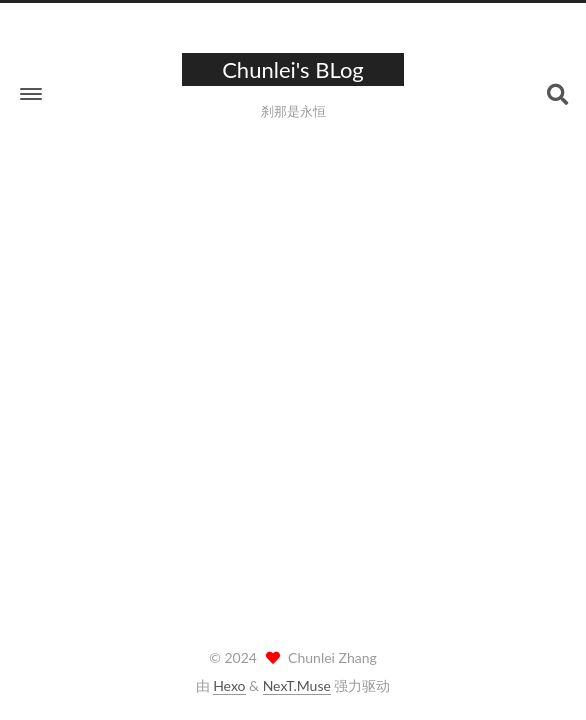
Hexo (229, 685)
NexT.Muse (297, 685)
